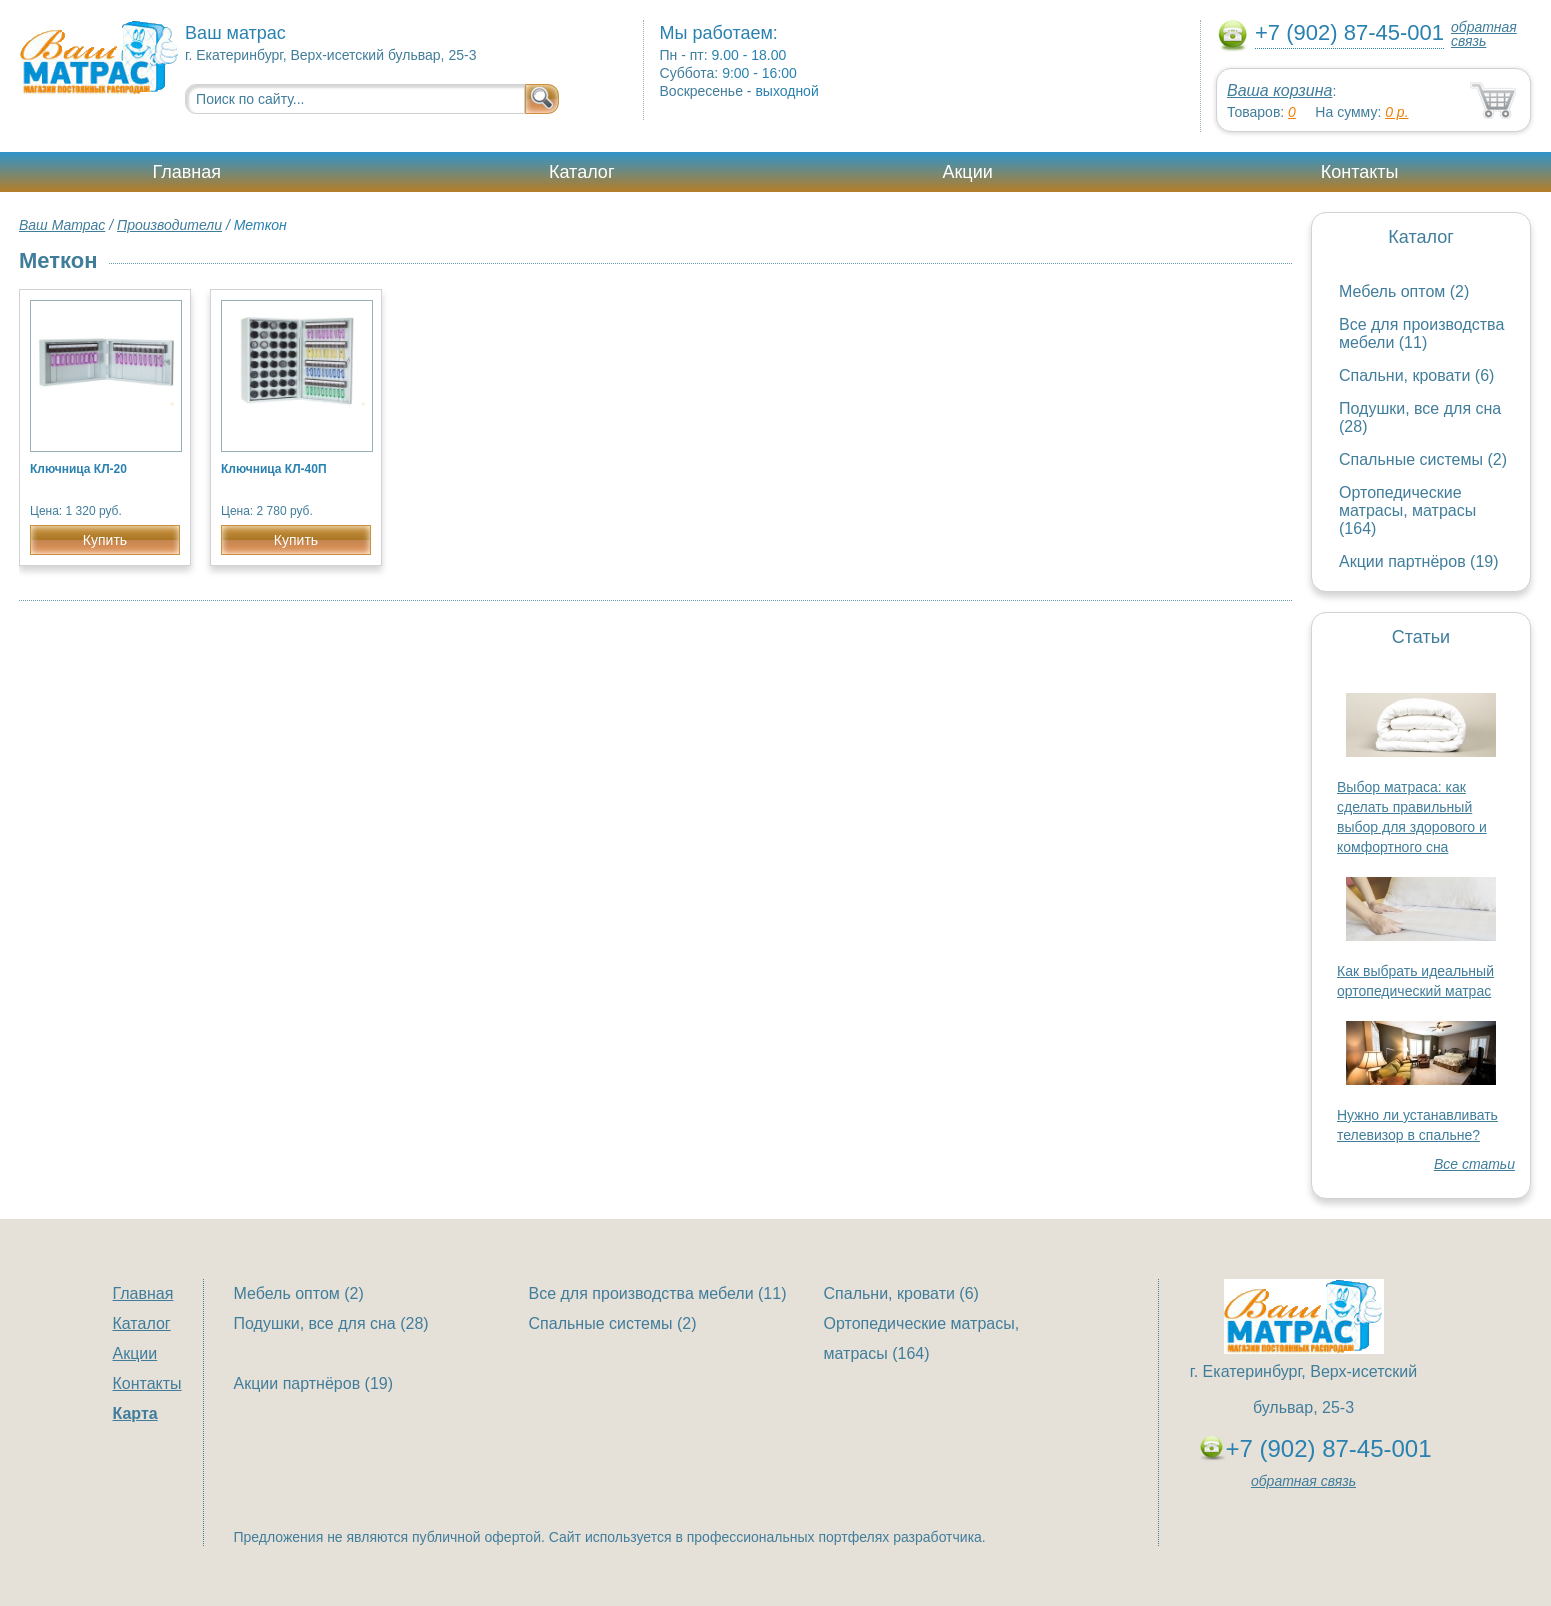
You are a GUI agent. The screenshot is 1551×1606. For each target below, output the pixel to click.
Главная (187, 172)
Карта (135, 1413)
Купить (105, 540)
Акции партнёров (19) (1419, 561)
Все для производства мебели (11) (1421, 333)
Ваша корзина (1279, 90)
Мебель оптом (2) (1404, 291)
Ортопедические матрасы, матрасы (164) (1407, 510)
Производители (169, 225)
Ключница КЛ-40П (274, 469)
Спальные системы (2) (1423, 459)
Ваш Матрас (62, 225)
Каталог (581, 172)
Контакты (1360, 172)
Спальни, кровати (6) (1416, 375)
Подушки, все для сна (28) (331, 1323)
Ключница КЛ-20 (78, 469)
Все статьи (1474, 1164)
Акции (967, 172)
